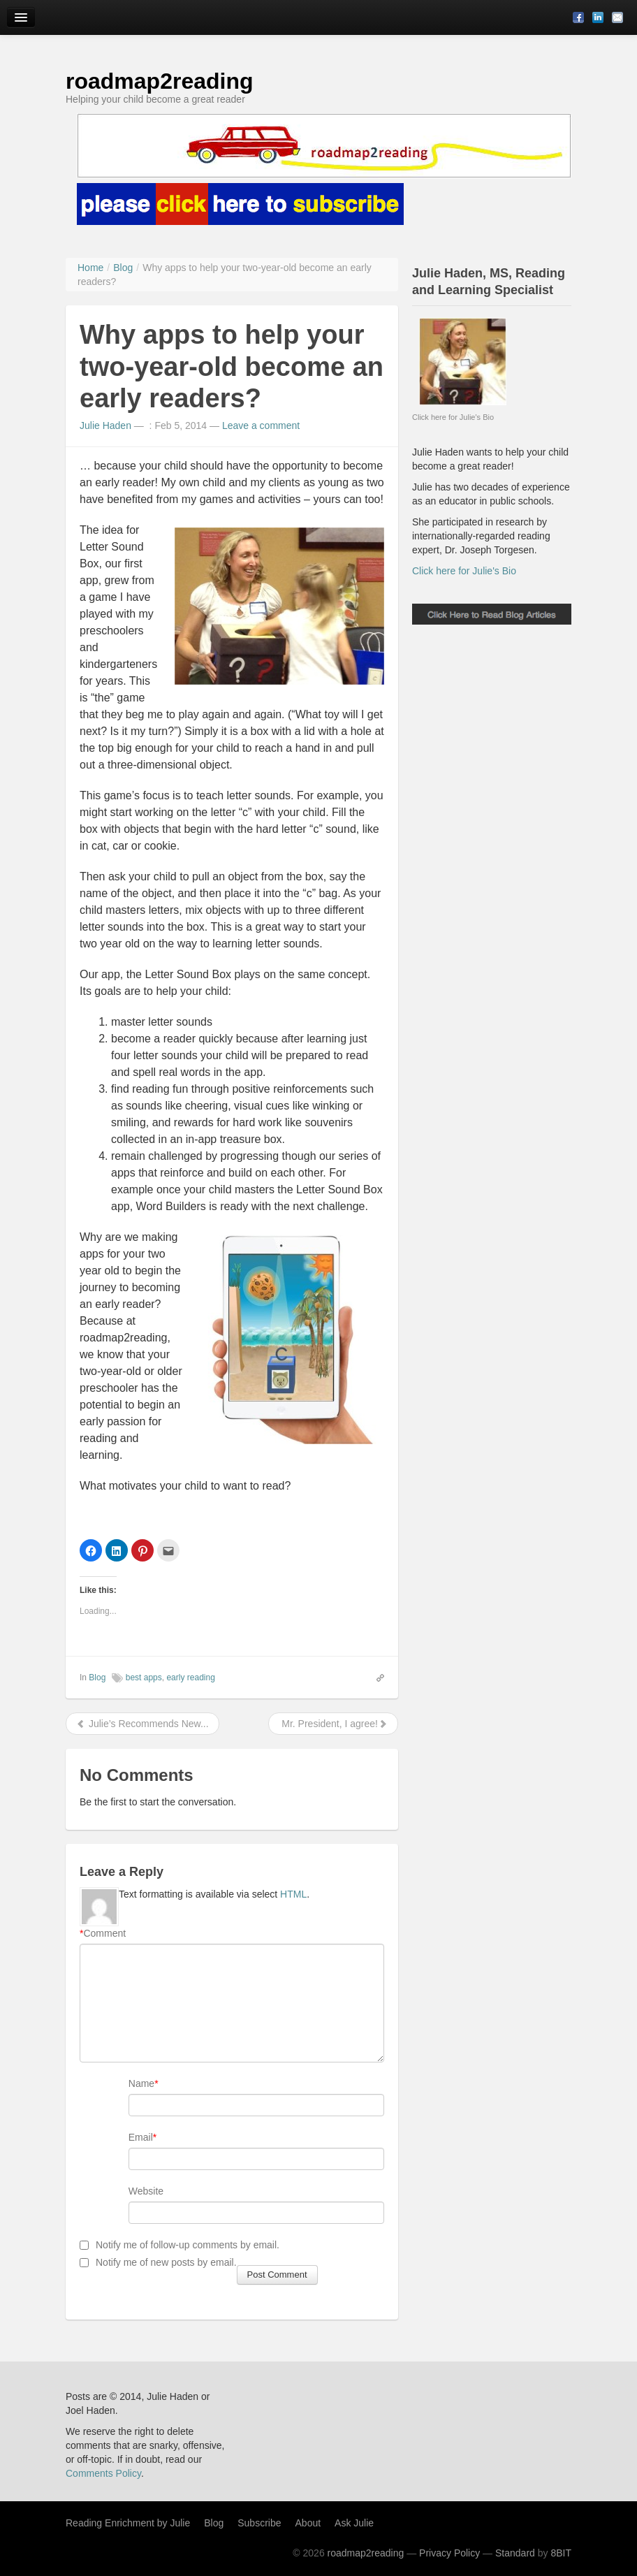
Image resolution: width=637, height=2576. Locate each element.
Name (141, 2083)
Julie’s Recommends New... (142, 1723)
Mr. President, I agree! (333, 1723)
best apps (144, 1677)
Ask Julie (354, 2522)
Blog (97, 1677)
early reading (190, 1677)
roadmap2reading (160, 81)
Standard (515, 2553)
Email (141, 2137)
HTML (293, 1894)
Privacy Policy (449, 2553)
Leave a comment (261, 425)
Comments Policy (103, 2473)
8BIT (560, 2553)
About (308, 2522)
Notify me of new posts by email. (166, 2262)
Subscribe (259, 2522)
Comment (103, 1933)
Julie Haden (105, 425)
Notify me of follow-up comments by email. (187, 2244)
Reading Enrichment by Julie (128, 2522)
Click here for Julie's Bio (464, 570)
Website (146, 2191)
